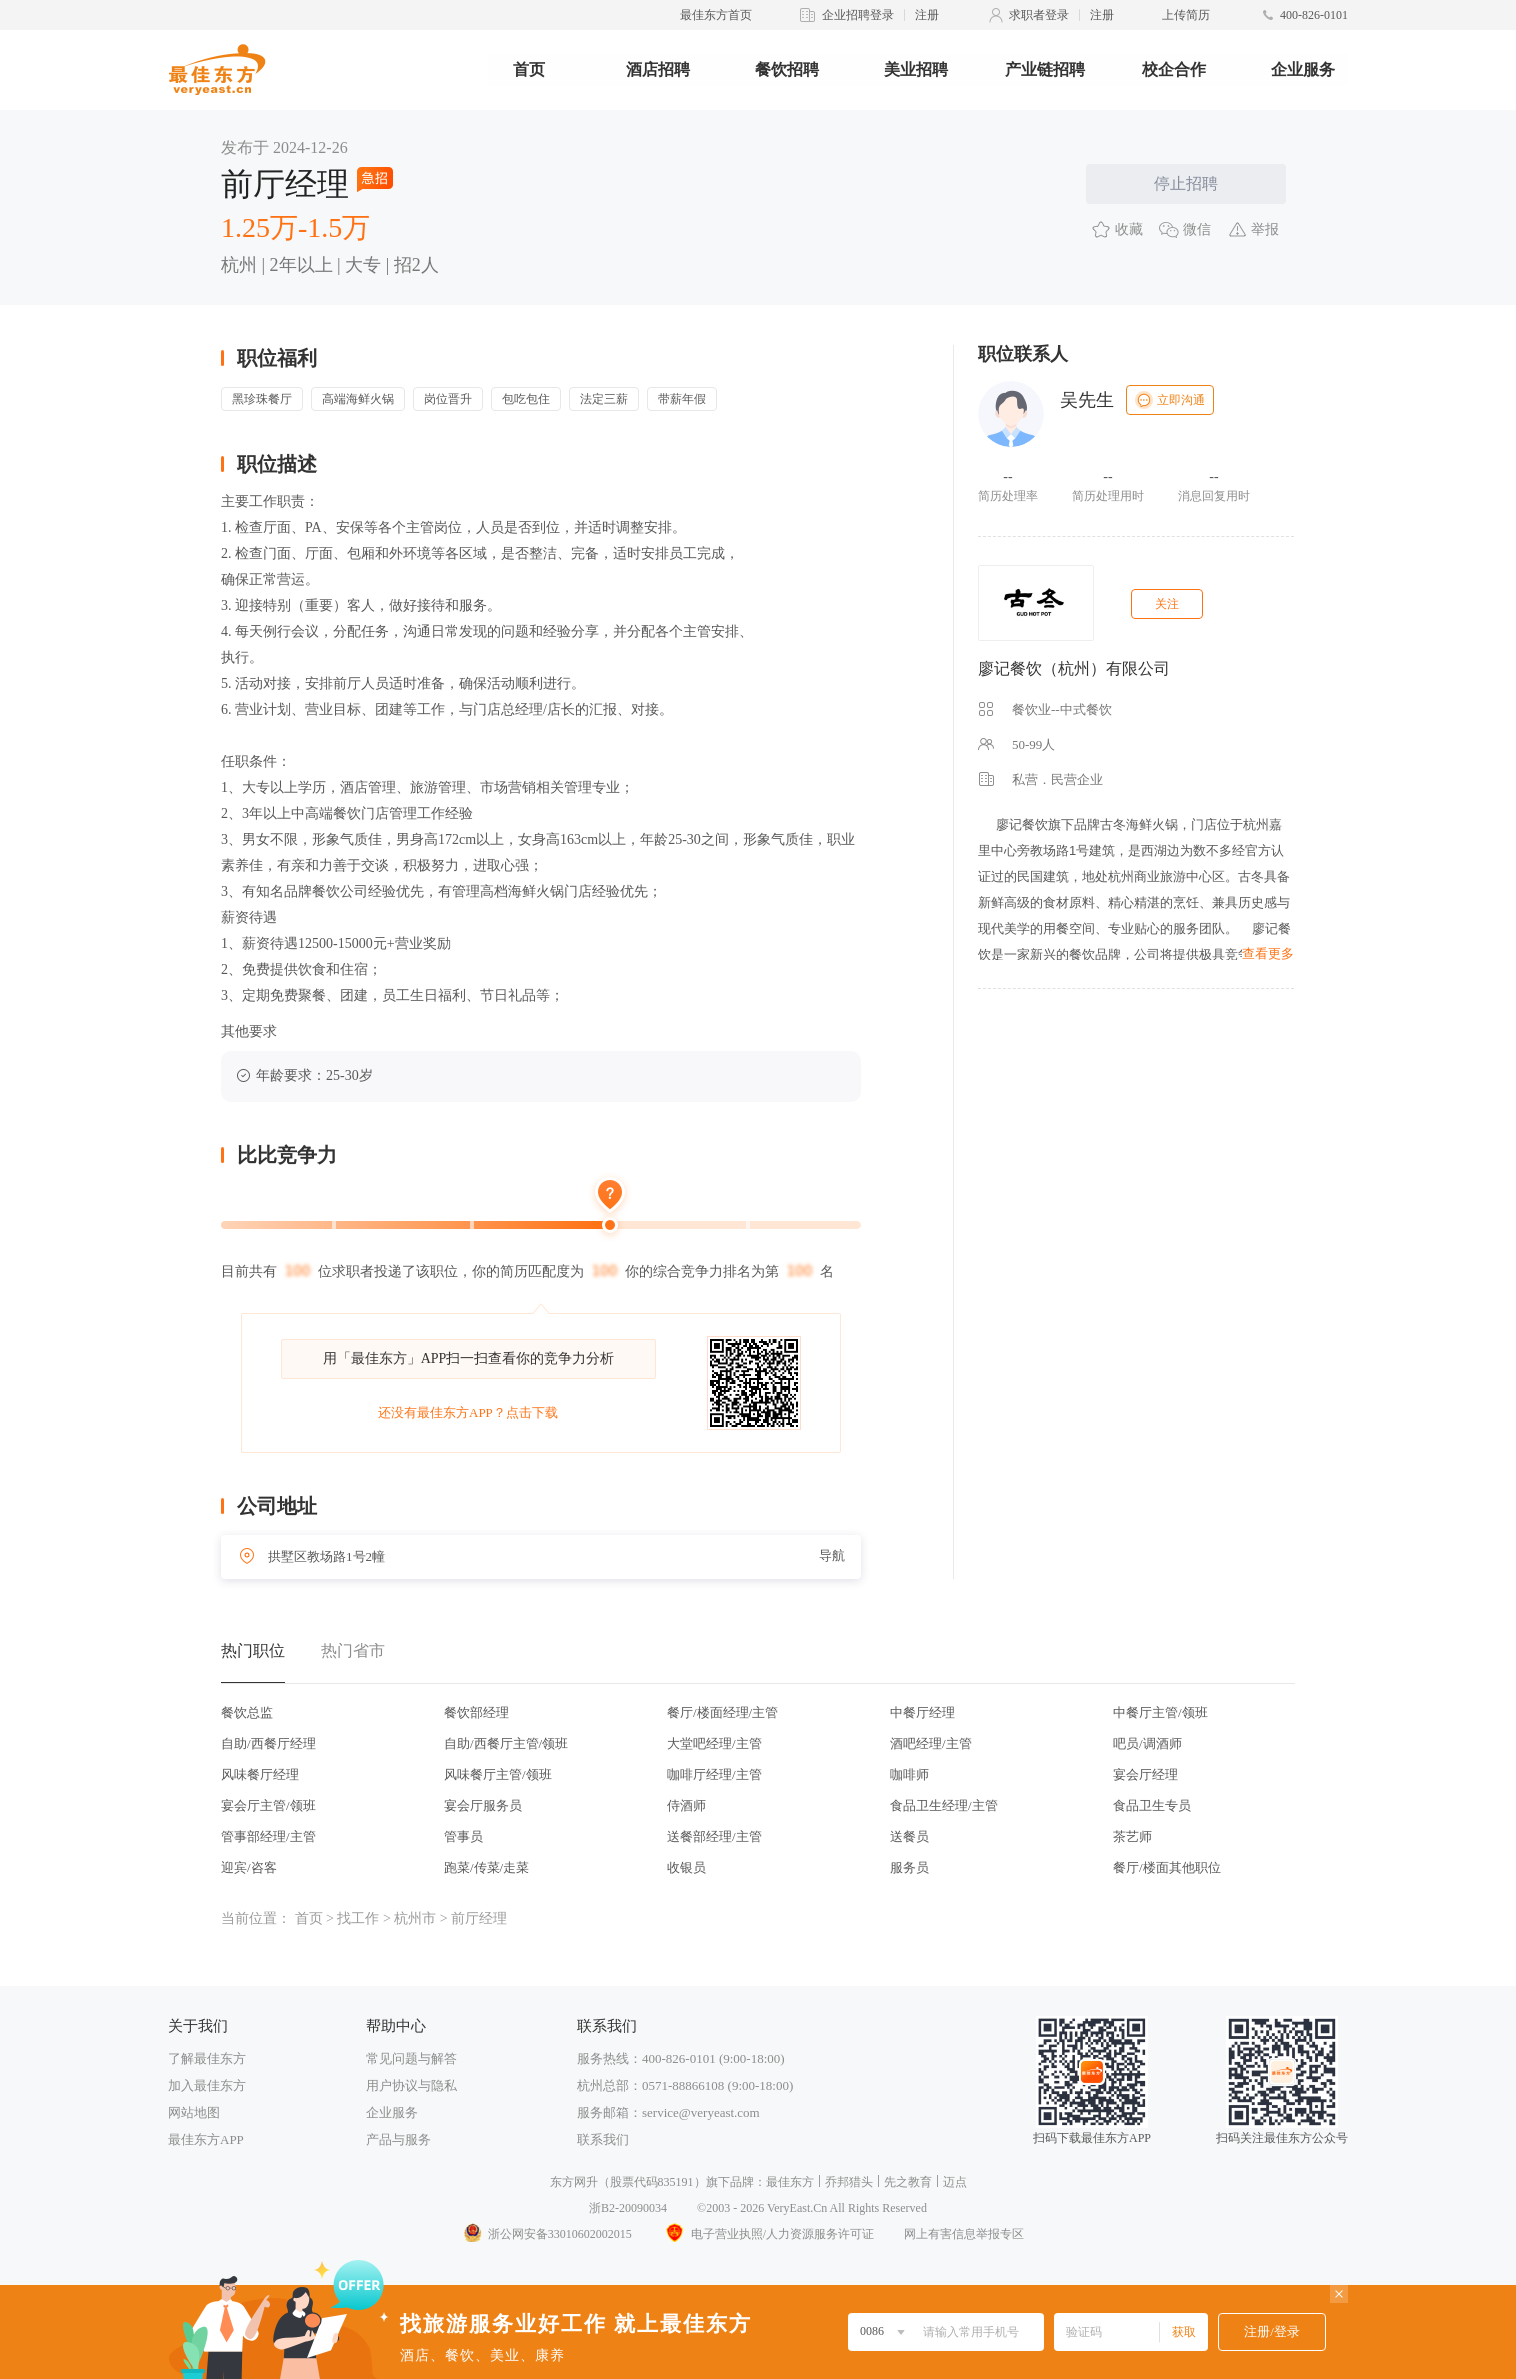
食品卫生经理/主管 (944, 1805)
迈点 (955, 2182)
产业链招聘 (1045, 69)
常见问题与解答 (411, 2058)
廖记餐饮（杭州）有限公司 (1074, 668)
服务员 (909, 1867)
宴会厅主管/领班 (268, 1805)
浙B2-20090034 (628, 2208)
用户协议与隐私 (411, 2085)
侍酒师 (686, 1805)
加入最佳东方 (207, 2085)
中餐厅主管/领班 (1160, 1712)
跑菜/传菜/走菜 (486, 1867)
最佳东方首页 (716, 15)
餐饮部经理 (476, 1712)
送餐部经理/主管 (714, 1836)
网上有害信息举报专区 (964, 2234)
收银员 (686, 1867)
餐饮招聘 (787, 69)
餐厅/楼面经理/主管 (722, 1712)
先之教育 (908, 2182)
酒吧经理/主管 (931, 1743)
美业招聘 (916, 69)
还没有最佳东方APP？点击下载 (468, 1412)
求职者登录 (1039, 15)
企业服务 (1303, 69)
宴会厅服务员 (483, 1805)
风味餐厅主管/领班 (498, 1774)
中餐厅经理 (922, 1712)
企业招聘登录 (858, 15)
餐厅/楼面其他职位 (1167, 1867)
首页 (529, 69)
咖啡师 (909, 1774)
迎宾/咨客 (249, 1867)
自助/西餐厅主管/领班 (506, 1743)
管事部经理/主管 (268, 1836)
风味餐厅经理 (260, 1774)
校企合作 (1174, 69)
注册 (927, 15)
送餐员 (909, 1836)
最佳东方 (790, 2182)
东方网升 (574, 2182)
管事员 (463, 1836)
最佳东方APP (206, 2139)
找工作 (358, 1918)
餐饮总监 (247, 1712)
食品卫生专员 (1152, 1805)
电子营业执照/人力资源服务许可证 (768, 2234)
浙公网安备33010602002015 (547, 2234)
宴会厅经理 (1145, 1774)
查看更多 (1268, 953)
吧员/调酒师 (1147, 1743)
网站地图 (194, 2112)
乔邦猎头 (849, 2182)
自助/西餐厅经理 (268, 1743)
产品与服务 (398, 2139)
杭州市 (415, 1918)
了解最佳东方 (207, 2058)
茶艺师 (1132, 1836)
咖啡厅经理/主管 (714, 1774)
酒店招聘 (658, 69)
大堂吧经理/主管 (714, 1743)
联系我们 (603, 2139)
